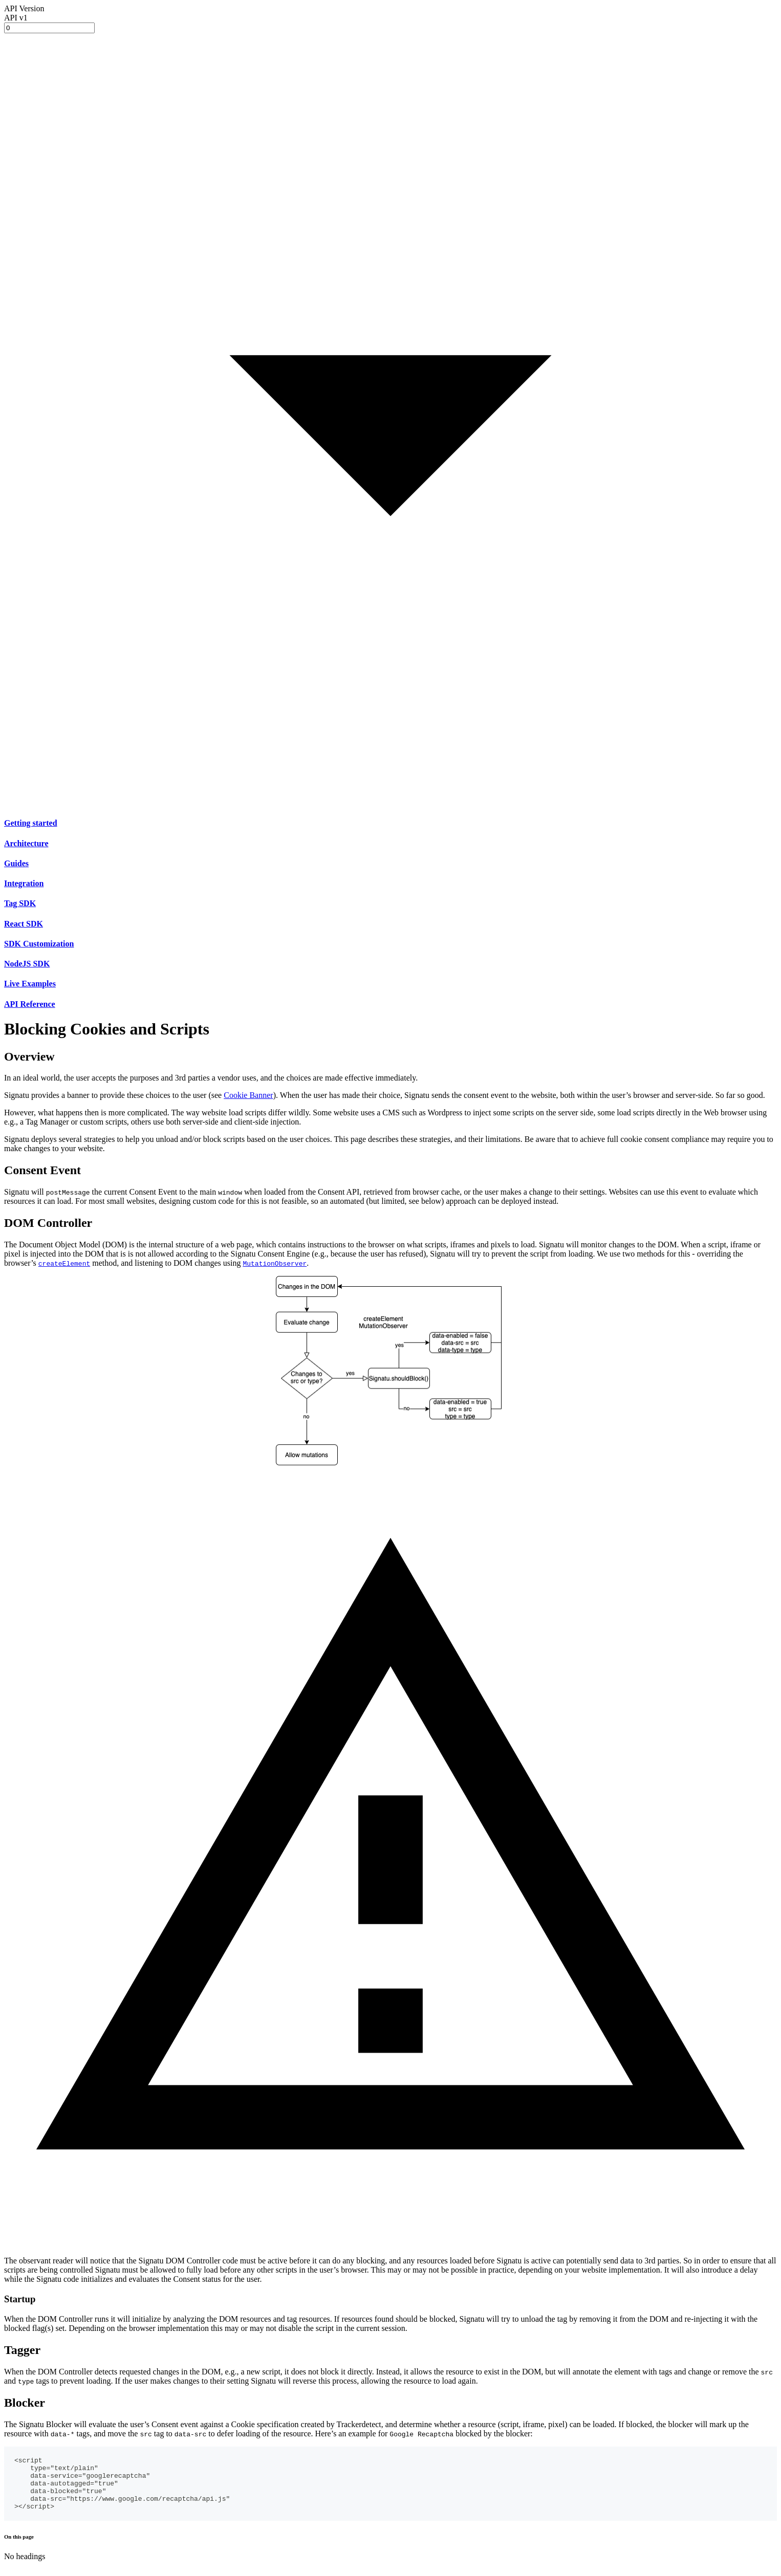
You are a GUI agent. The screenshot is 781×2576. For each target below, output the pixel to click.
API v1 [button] (16, 17)
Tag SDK (20, 903)
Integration (24, 883)
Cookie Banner (248, 1095)
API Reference (29, 1004)
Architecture (26, 843)
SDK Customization (39, 943)
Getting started (30, 823)
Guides (16, 863)
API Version (24, 8)
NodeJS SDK (27, 963)
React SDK (23, 923)
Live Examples (30, 983)
